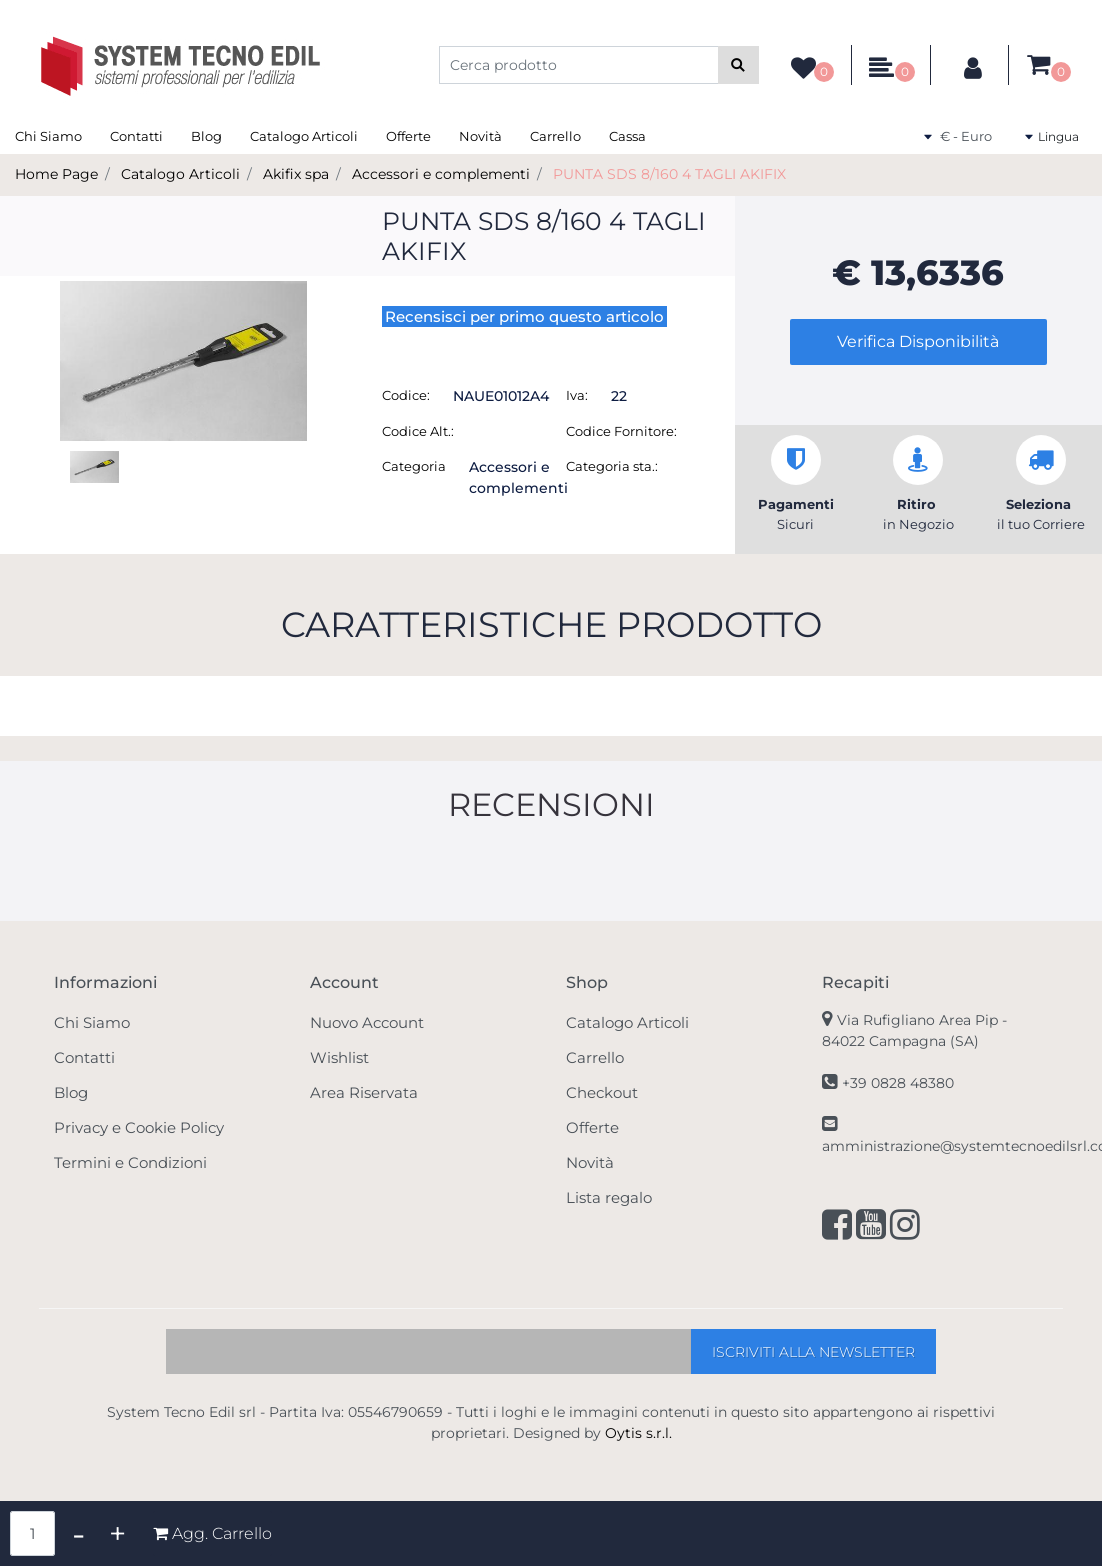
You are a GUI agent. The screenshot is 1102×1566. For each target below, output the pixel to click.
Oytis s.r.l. (638, 1433)
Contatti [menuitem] (136, 136)
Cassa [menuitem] (627, 136)
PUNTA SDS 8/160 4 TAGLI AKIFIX (669, 174)
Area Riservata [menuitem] (364, 1092)
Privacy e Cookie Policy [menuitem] (139, 1127)
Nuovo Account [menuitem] (367, 1022)
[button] (738, 65)
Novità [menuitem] (480, 136)
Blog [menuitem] (206, 136)
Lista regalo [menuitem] (609, 1197)
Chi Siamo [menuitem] (48, 136)
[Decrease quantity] (78, 1533)
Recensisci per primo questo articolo (524, 316)
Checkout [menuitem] (602, 1092)
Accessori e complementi (441, 174)
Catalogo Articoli (180, 174)
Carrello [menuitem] (555, 136)
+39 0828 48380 (898, 1083)
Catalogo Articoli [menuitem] (304, 136)
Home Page (56, 174)
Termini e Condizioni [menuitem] (130, 1162)
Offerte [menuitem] (408, 136)
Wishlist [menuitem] (339, 1057)
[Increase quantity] (117, 1533)
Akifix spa (296, 174)
